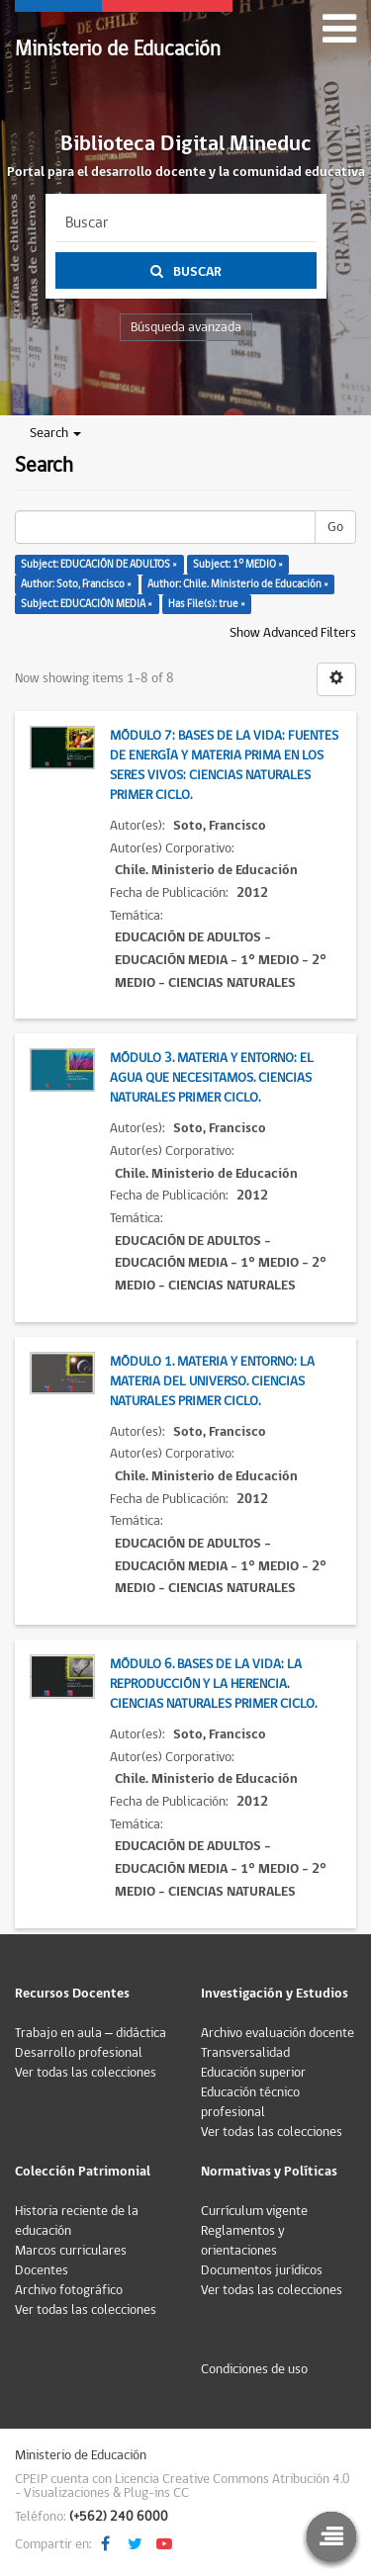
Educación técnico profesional (250, 2102)
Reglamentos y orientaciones (243, 2241)
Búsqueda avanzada (186, 327)
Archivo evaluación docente (277, 2033)
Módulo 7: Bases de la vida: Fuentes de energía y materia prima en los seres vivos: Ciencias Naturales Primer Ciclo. (224, 765)
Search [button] (55, 433)
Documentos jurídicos (262, 2270)
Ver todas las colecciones (85, 2073)
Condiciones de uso (254, 2369)
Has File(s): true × (206, 603)
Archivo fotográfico (69, 2290)
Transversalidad (245, 2053)
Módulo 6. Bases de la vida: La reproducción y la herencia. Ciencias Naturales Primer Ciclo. (213, 1684)
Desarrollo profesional (78, 2053)
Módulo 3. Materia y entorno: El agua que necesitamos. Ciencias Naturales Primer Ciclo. (212, 1078)
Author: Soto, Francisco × (76, 584)
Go (335, 527)
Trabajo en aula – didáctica (90, 2033)
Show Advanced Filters (293, 633)
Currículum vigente (254, 2211)
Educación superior (253, 2073)
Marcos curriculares (71, 2251)
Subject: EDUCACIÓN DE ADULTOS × (99, 564)
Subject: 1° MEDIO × (238, 564)
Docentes (41, 2270)
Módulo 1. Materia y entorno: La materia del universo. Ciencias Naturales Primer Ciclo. (212, 1381)
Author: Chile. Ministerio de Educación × (237, 584)
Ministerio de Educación (118, 49)
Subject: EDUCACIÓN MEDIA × (86, 603)
